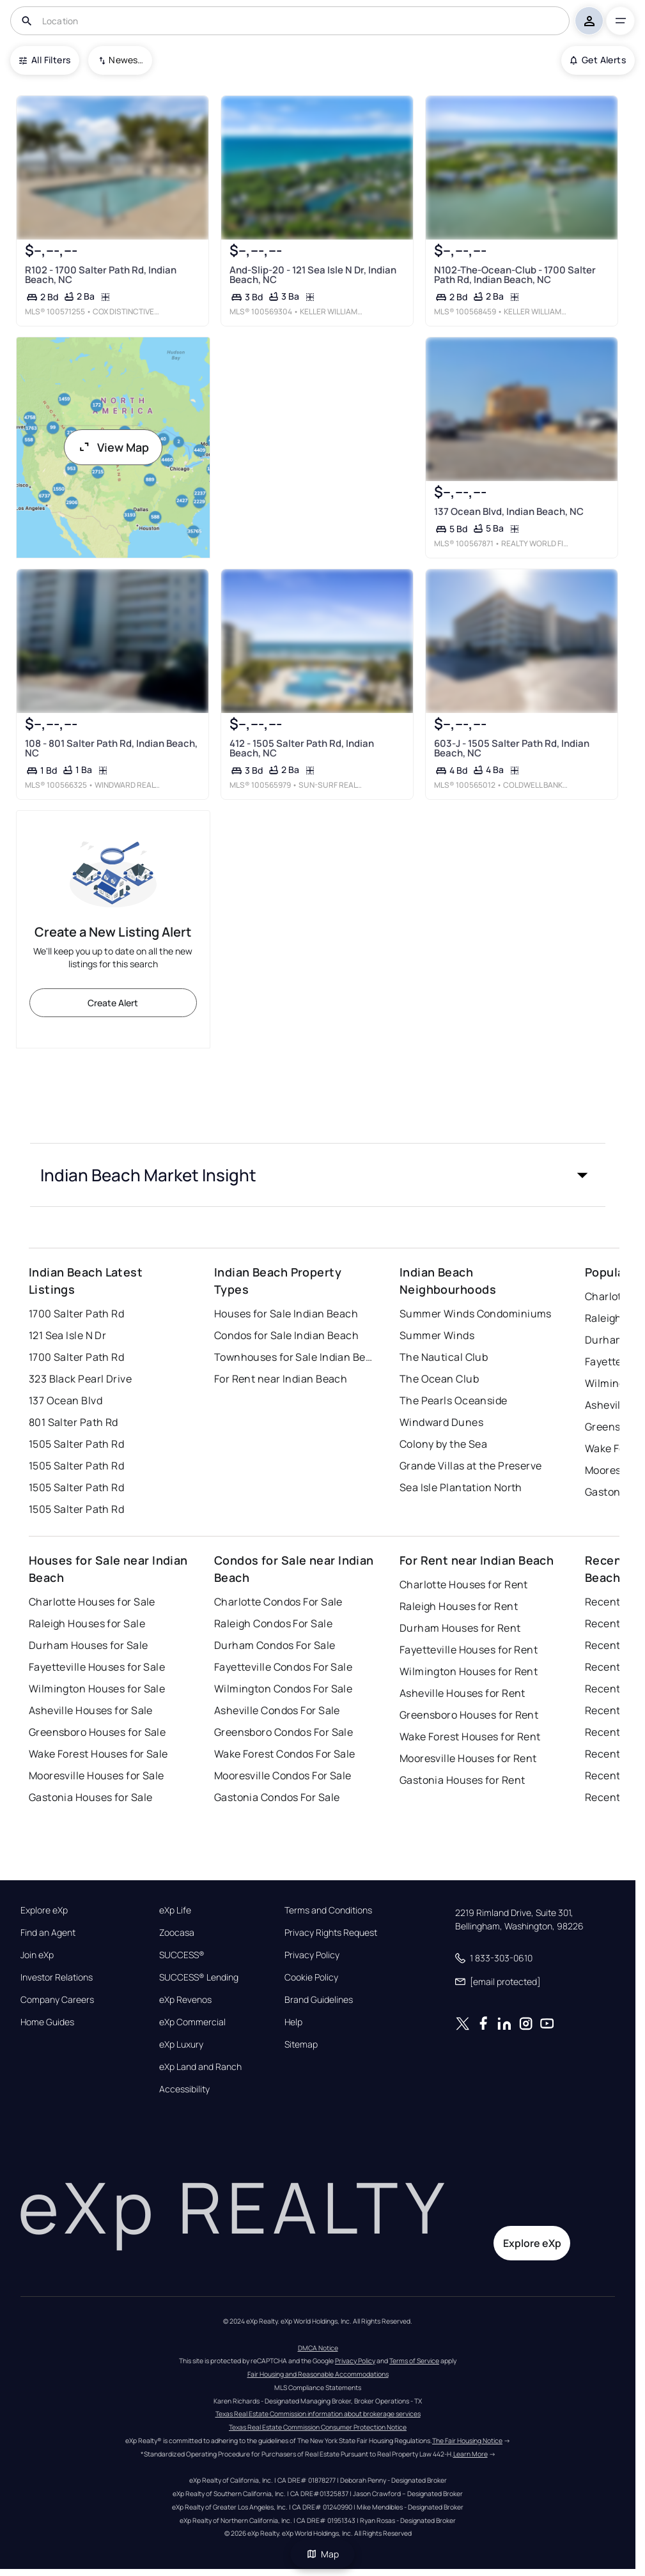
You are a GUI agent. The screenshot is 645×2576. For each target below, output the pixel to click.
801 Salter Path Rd (73, 1422)
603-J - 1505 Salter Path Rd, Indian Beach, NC (511, 748)
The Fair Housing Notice (467, 2440)
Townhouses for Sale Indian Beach (294, 1357)
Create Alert (113, 1003)
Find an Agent (47, 1932)
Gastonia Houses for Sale (91, 1797)
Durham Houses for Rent (460, 1628)
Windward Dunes (441, 1422)
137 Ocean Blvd (65, 1400)
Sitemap (301, 2044)
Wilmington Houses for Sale (97, 1689)
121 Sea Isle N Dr (67, 1335)
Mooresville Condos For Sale (283, 1775)
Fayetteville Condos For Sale (283, 1667)
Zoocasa (176, 1932)
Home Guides (47, 2022)
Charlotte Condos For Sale (278, 1602)
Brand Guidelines (318, 1999)
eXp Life (175, 1910)
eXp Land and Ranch (200, 2066)
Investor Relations (56, 1977)
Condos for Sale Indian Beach (286, 1335)
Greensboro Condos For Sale (283, 1732)
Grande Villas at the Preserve (471, 1466)
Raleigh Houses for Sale (87, 1623)
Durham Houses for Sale (88, 1645)
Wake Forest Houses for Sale (98, 1754)
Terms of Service (414, 2360)
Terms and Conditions (328, 1910)
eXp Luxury (181, 2044)
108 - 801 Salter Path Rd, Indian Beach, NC (111, 748)
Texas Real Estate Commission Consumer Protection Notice (318, 2427)
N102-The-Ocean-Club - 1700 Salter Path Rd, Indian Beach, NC (515, 274)
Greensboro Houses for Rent (469, 1715)
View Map (113, 447)
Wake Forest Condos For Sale (284, 1754)
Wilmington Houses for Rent (469, 1671)
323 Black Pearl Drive (80, 1379)
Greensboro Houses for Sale (97, 1732)
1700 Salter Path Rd (76, 1314)
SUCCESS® (182, 1955)
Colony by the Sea (443, 1444)
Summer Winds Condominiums (476, 1314)
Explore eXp (44, 1910)
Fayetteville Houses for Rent (469, 1650)
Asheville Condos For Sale (277, 1710)
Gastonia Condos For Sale (277, 1797)
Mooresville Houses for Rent (468, 1758)
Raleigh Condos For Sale (273, 1623)
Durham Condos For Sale (275, 1645)
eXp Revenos (185, 1999)
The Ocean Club (439, 1379)
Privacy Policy (311, 1955)
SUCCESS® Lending (198, 1977)
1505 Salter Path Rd (76, 1444)
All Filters (44, 60)
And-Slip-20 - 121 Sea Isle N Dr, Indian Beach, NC (312, 274)
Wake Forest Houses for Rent (470, 1736)
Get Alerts (598, 60)
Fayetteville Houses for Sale (97, 1667)
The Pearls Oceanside (454, 1400)
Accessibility (184, 2089)
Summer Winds (437, 1335)
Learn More (470, 2454)
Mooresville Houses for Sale (96, 1775)
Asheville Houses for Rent (462, 1693)
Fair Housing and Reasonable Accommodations (318, 2374)
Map (322, 2554)
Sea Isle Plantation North (461, 1487)
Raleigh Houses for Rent (459, 1606)
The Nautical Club (444, 1357)
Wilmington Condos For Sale (283, 1689)
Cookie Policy (311, 1977)
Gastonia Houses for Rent (462, 1780)
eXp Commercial (192, 2022)
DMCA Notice (318, 2347)
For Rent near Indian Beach (280, 1379)
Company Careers (57, 1999)
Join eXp (37, 1955)
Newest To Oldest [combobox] (126, 60)
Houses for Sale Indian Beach (286, 1314)
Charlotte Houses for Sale (92, 1602)
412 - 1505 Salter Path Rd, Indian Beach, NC (301, 748)
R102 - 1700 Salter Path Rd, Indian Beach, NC (100, 274)
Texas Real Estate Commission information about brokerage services (318, 2413)
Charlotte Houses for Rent (464, 1584)
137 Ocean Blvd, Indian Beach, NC (509, 511)
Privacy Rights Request (330, 1932)
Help (293, 2022)
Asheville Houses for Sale (91, 1710)
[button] (317, 1175)
